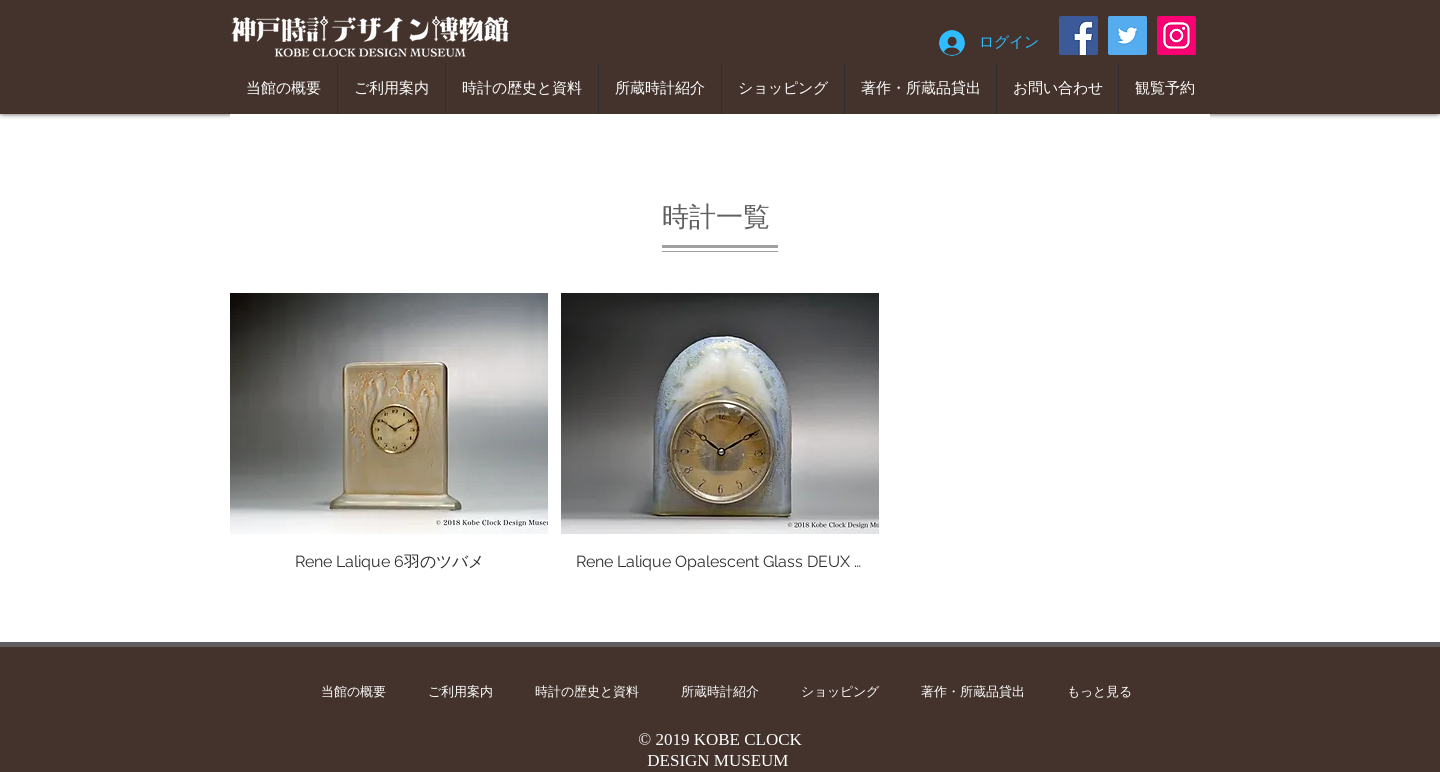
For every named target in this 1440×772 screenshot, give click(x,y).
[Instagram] (1176, 35)
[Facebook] (1078, 35)
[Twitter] (1127, 35)
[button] (389, 455)
